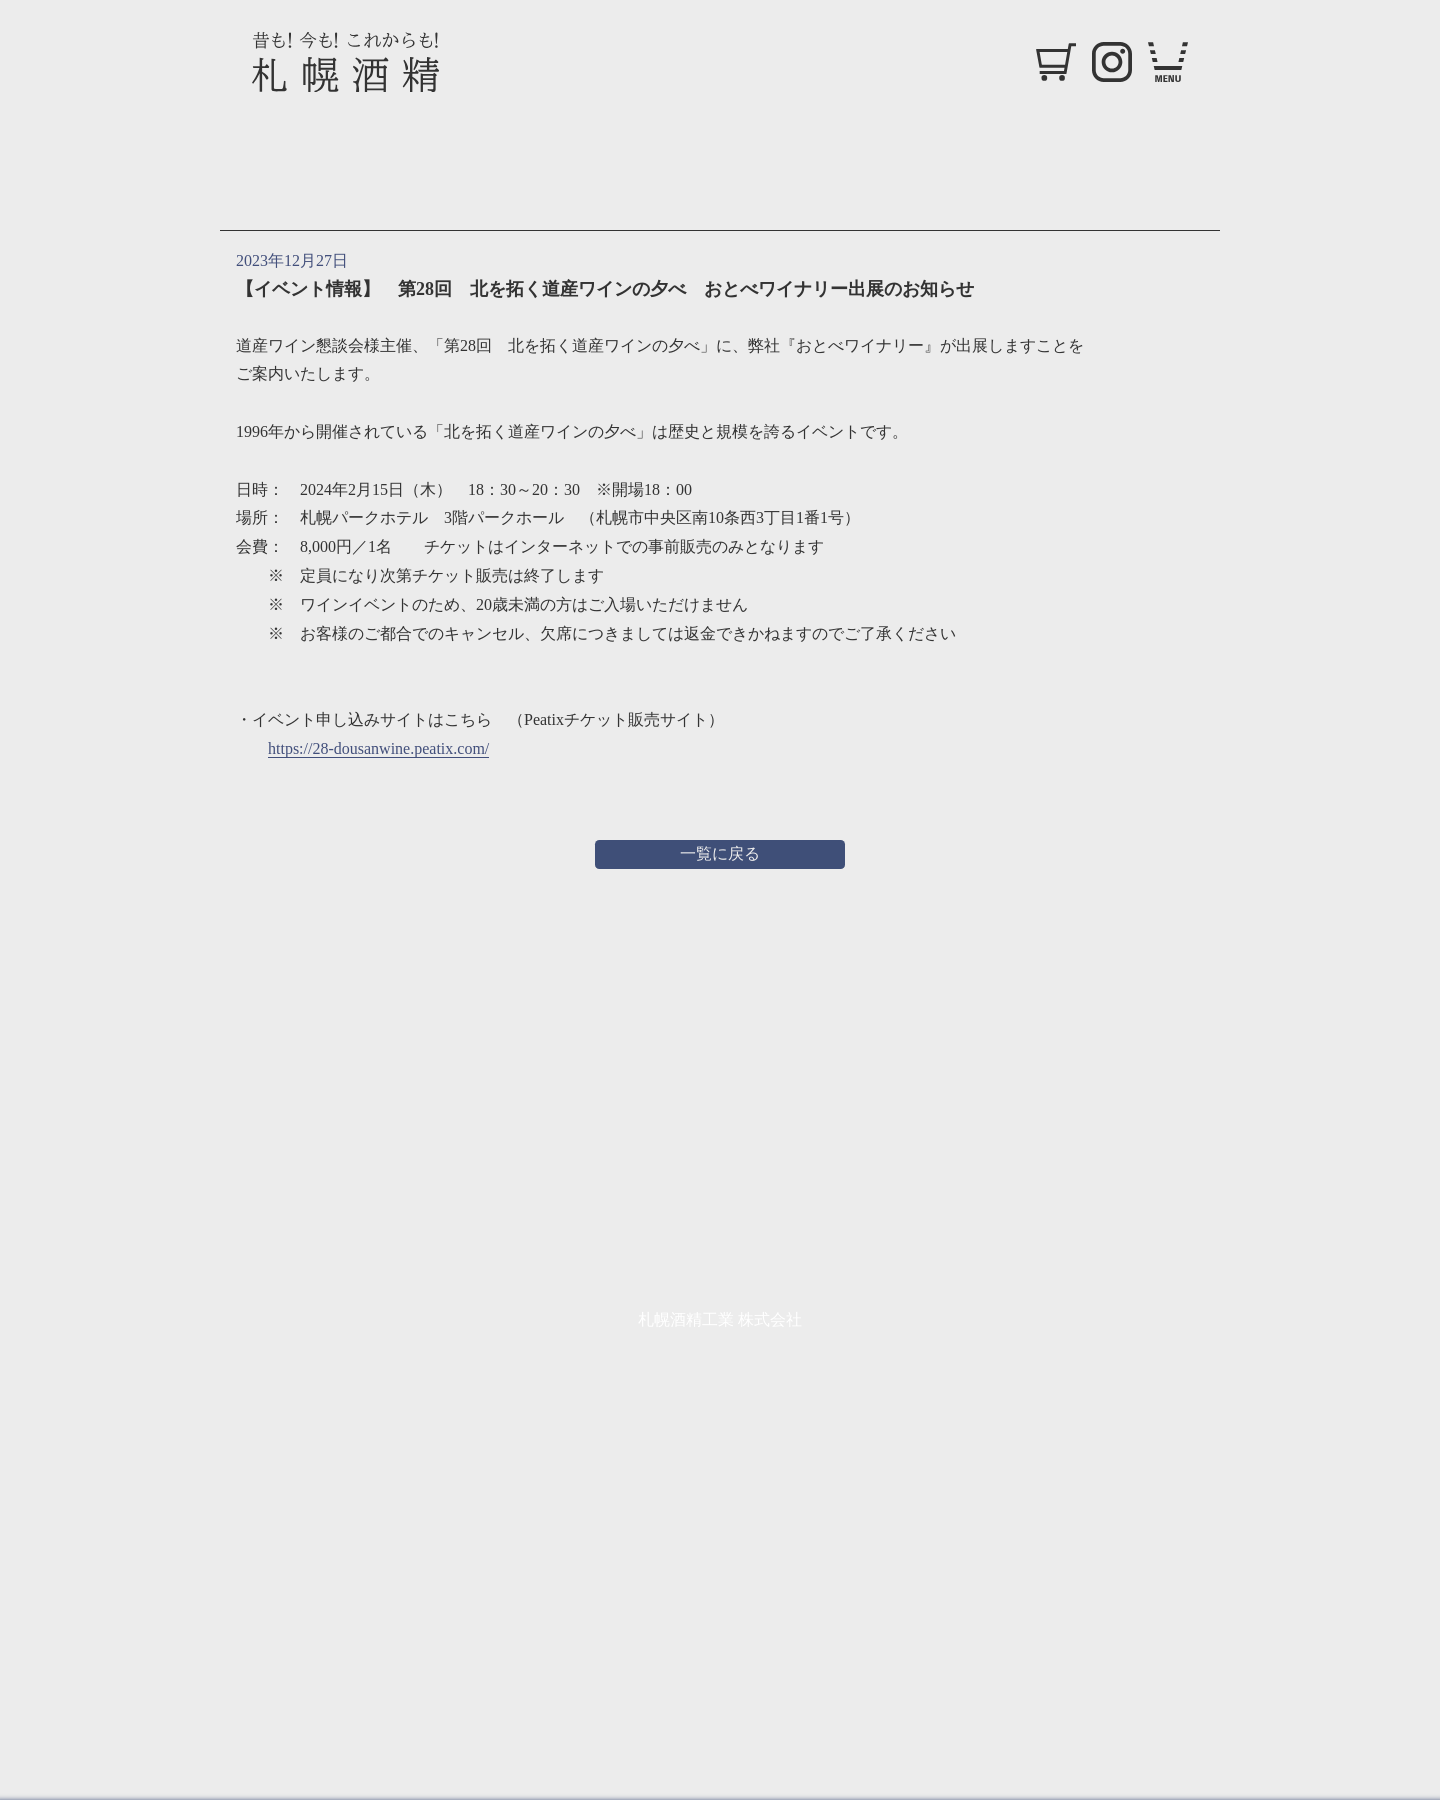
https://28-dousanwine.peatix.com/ (378, 748)
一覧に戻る (720, 853)
